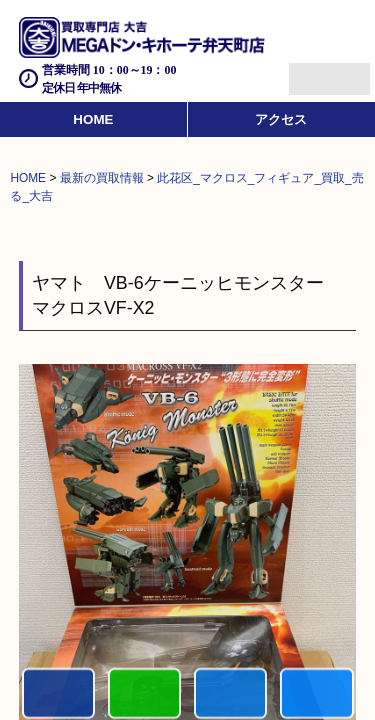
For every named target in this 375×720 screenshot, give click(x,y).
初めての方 (144, 694)
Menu (307, 70)
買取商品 (230, 694)
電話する (58, 694)
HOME (93, 119)
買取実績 (316, 694)
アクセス (281, 119)
